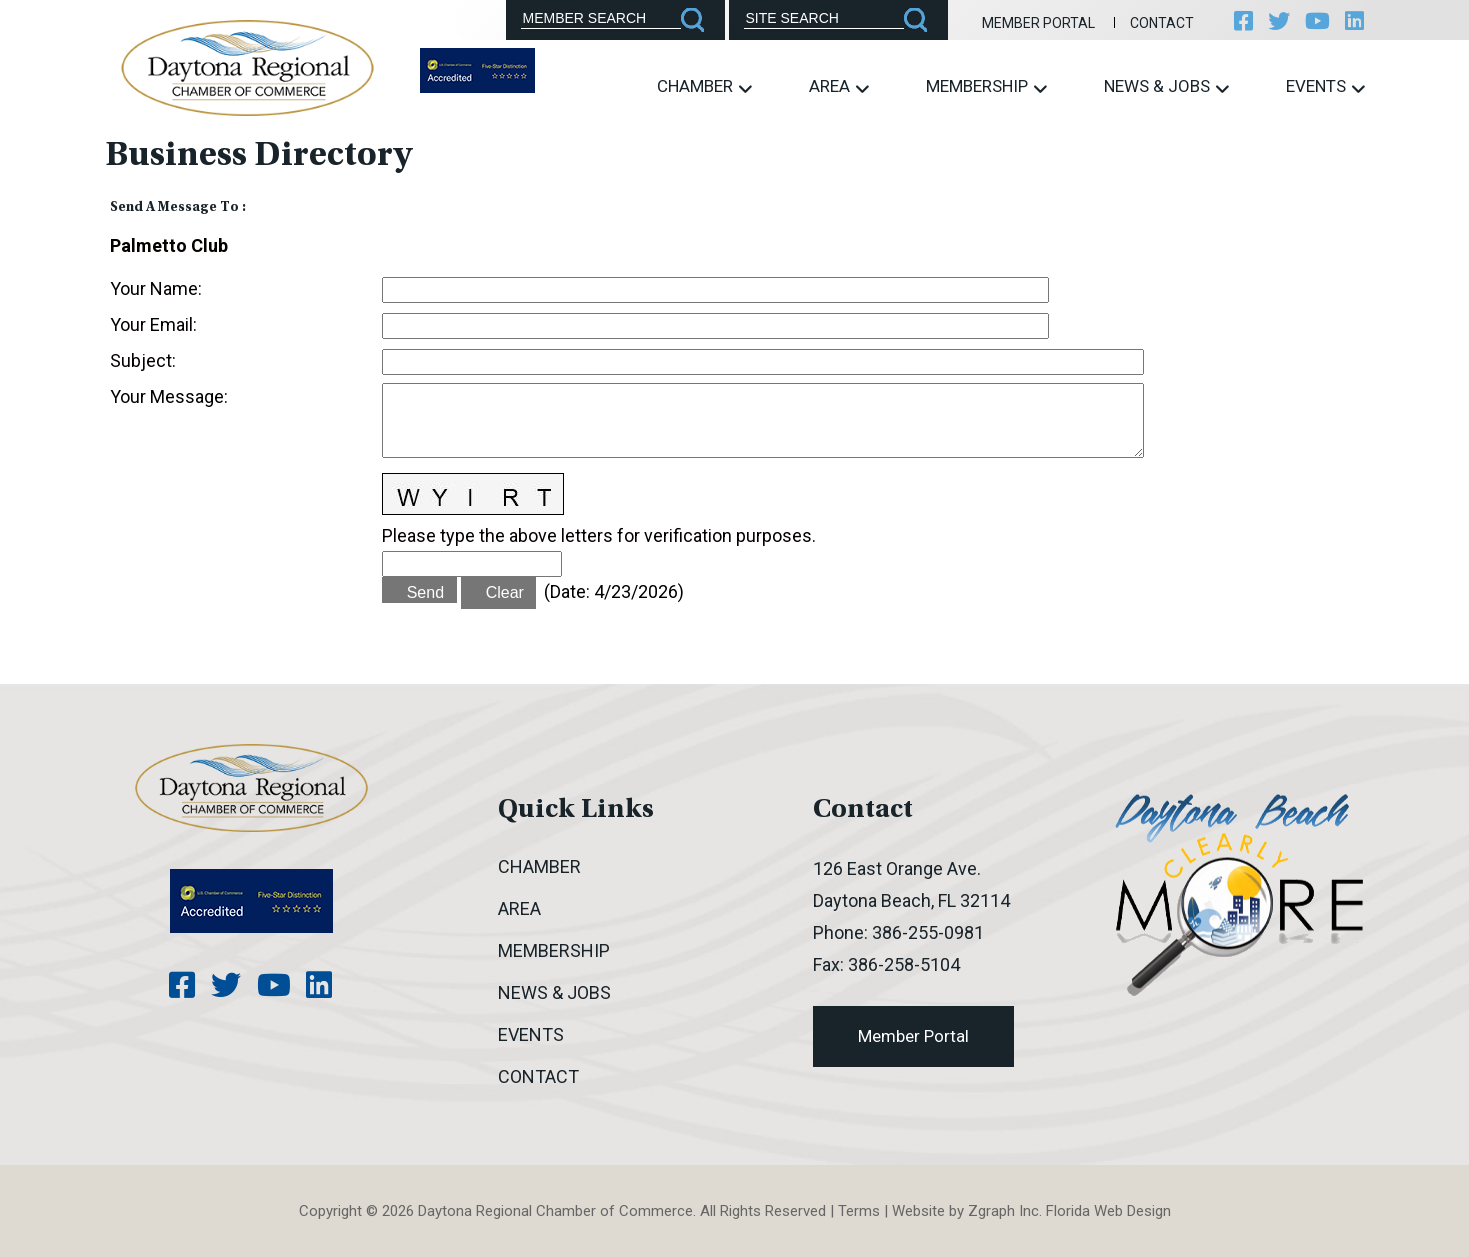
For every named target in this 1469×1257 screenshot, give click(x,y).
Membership (986, 86)
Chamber (704, 86)
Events (1325, 86)
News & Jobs (1166, 86)
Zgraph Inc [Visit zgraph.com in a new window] (1003, 1211)
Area (839, 86)
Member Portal (1034, 23)
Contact (1159, 23)
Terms (859, 1211)
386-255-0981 (928, 932)
